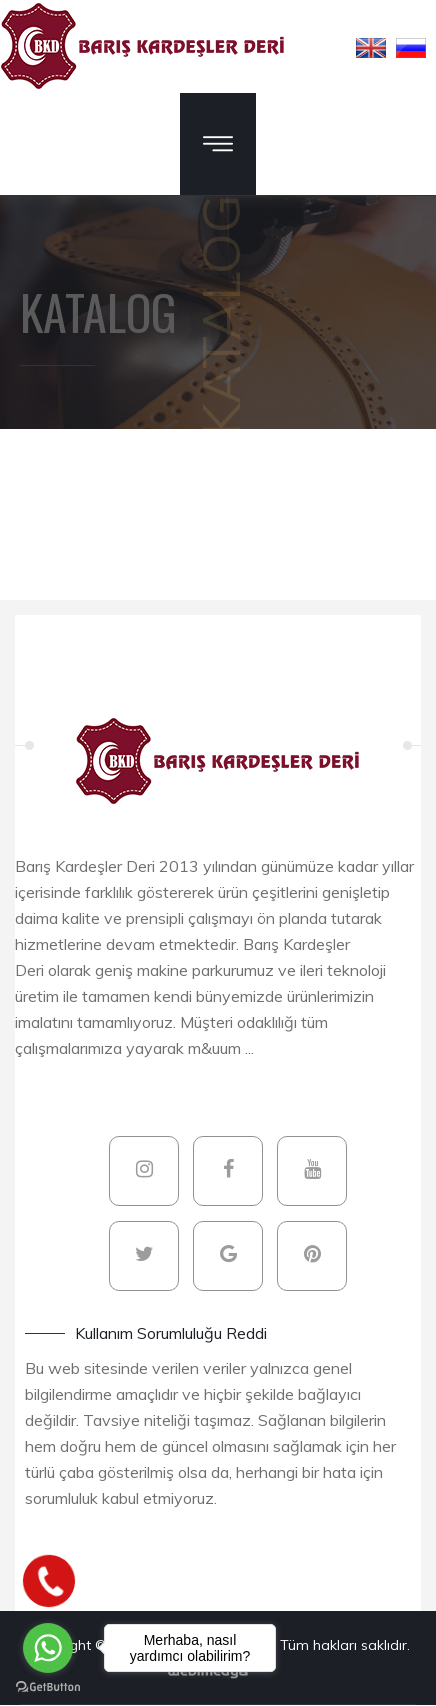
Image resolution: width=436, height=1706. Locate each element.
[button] (371, 47)
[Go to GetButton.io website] (48, 1686)
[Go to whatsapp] (48, 1648)
